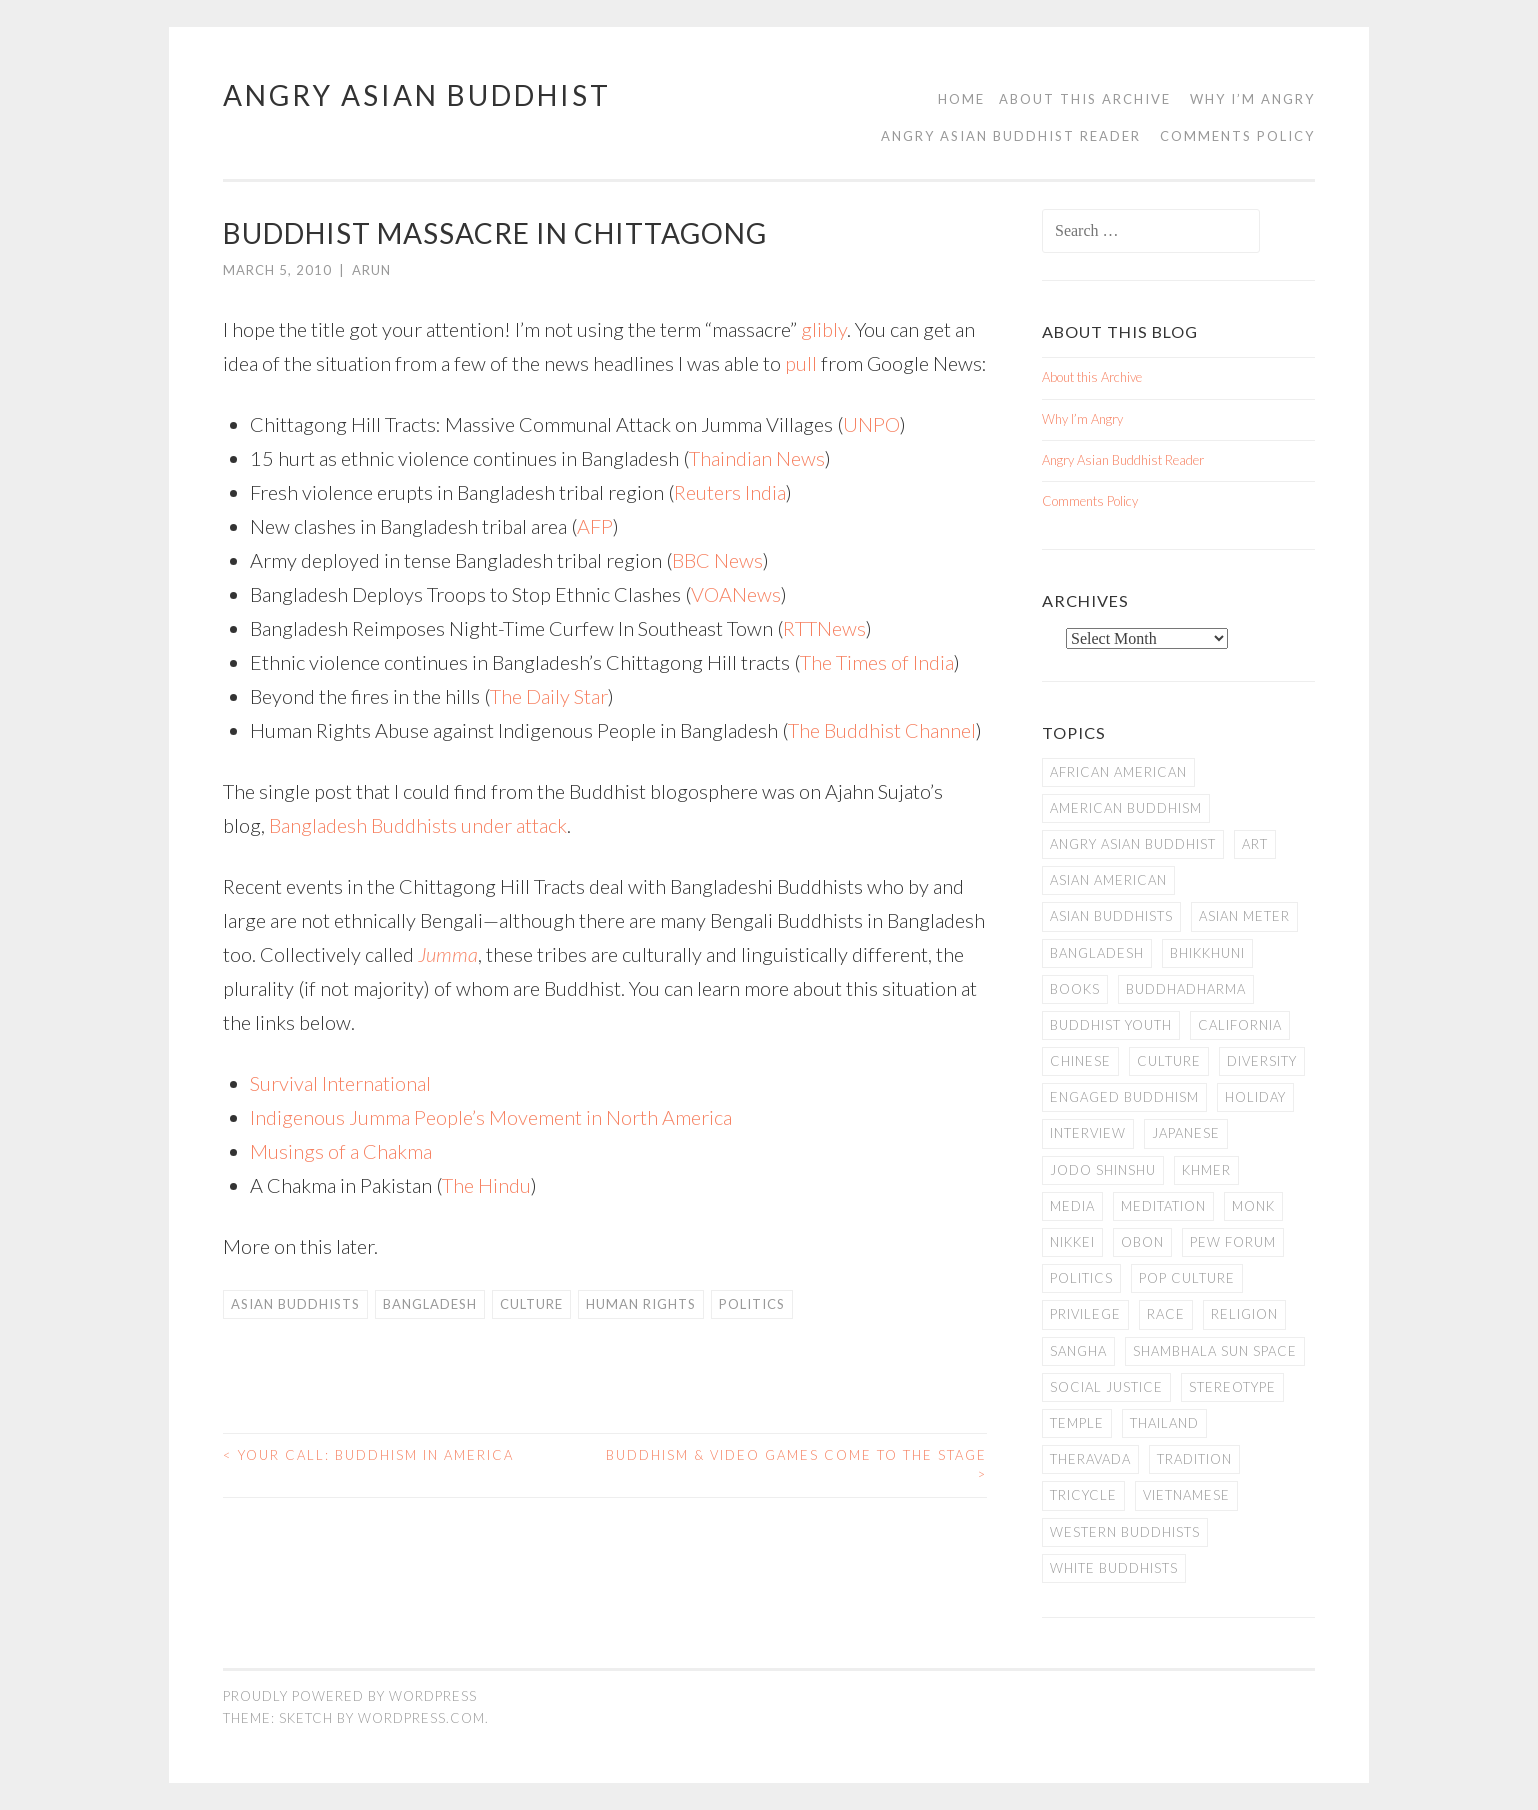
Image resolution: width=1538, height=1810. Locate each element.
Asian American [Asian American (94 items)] (1108, 880)
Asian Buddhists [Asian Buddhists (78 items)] (1111, 916)
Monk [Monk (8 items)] (1253, 1206)
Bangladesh (430, 1304)
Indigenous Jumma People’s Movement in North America (491, 1117)
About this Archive (1085, 99)
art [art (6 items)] (1255, 844)
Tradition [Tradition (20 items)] (1194, 1459)
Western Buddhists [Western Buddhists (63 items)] (1125, 1532)
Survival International (340, 1083)
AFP (595, 526)
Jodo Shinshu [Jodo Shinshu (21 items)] (1103, 1170)
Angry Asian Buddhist (417, 95)
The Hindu (486, 1185)
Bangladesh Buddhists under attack (418, 825)
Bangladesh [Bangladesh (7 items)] (1097, 953)
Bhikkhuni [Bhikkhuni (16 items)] (1207, 953)
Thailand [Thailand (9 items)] (1164, 1423)
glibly (824, 329)
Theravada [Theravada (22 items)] (1090, 1459)
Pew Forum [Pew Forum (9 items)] (1233, 1242)
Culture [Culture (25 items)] (1169, 1061)
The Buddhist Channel (882, 730)
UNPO (871, 424)
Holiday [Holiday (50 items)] (1255, 1097)
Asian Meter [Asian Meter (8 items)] (1244, 916)
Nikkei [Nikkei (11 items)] (1072, 1242)
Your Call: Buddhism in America (368, 1455)
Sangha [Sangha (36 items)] (1078, 1351)
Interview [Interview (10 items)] (1088, 1133)
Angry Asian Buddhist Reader (1011, 136)
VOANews (736, 594)
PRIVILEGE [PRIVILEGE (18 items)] (1085, 1314)
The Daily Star (549, 696)
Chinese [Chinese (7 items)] (1080, 1061)
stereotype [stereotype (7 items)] (1232, 1387)
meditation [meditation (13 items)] (1163, 1206)
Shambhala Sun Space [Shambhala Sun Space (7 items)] (1215, 1351)
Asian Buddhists (295, 1304)
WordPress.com (421, 1718)
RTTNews (824, 628)
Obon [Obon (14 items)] (1142, 1242)
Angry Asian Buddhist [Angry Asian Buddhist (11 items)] (1133, 844)
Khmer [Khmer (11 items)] (1206, 1170)
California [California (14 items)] (1240, 1025)
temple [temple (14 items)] (1077, 1423)
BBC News (717, 560)
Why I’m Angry (1252, 99)
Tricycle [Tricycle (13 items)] (1083, 1495)
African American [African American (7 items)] (1118, 772)
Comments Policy (1237, 136)
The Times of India (877, 662)
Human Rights (641, 1304)
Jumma (448, 954)
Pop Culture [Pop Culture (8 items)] (1187, 1278)
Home (961, 99)
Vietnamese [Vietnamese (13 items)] (1186, 1495)
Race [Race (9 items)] (1166, 1314)
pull (801, 363)
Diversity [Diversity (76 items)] (1262, 1061)
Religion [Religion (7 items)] (1244, 1314)
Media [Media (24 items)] (1072, 1206)
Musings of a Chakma (341, 1151)
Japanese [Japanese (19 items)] (1186, 1133)
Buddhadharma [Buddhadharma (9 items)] (1186, 989)
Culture (531, 1304)
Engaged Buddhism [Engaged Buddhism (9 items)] (1124, 1097)
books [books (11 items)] (1075, 989)
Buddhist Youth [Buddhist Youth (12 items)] (1111, 1025)
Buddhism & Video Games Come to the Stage (796, 1465)
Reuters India (730, 492)
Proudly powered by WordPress (350, 1696)
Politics (752, 1304)
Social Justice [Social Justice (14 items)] (1106, 1387)
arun (371, 270)
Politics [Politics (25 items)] (1081, 1278)
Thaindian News (757, 458)
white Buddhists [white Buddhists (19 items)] (1114, 1568)
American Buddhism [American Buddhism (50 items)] (1126, 808)
